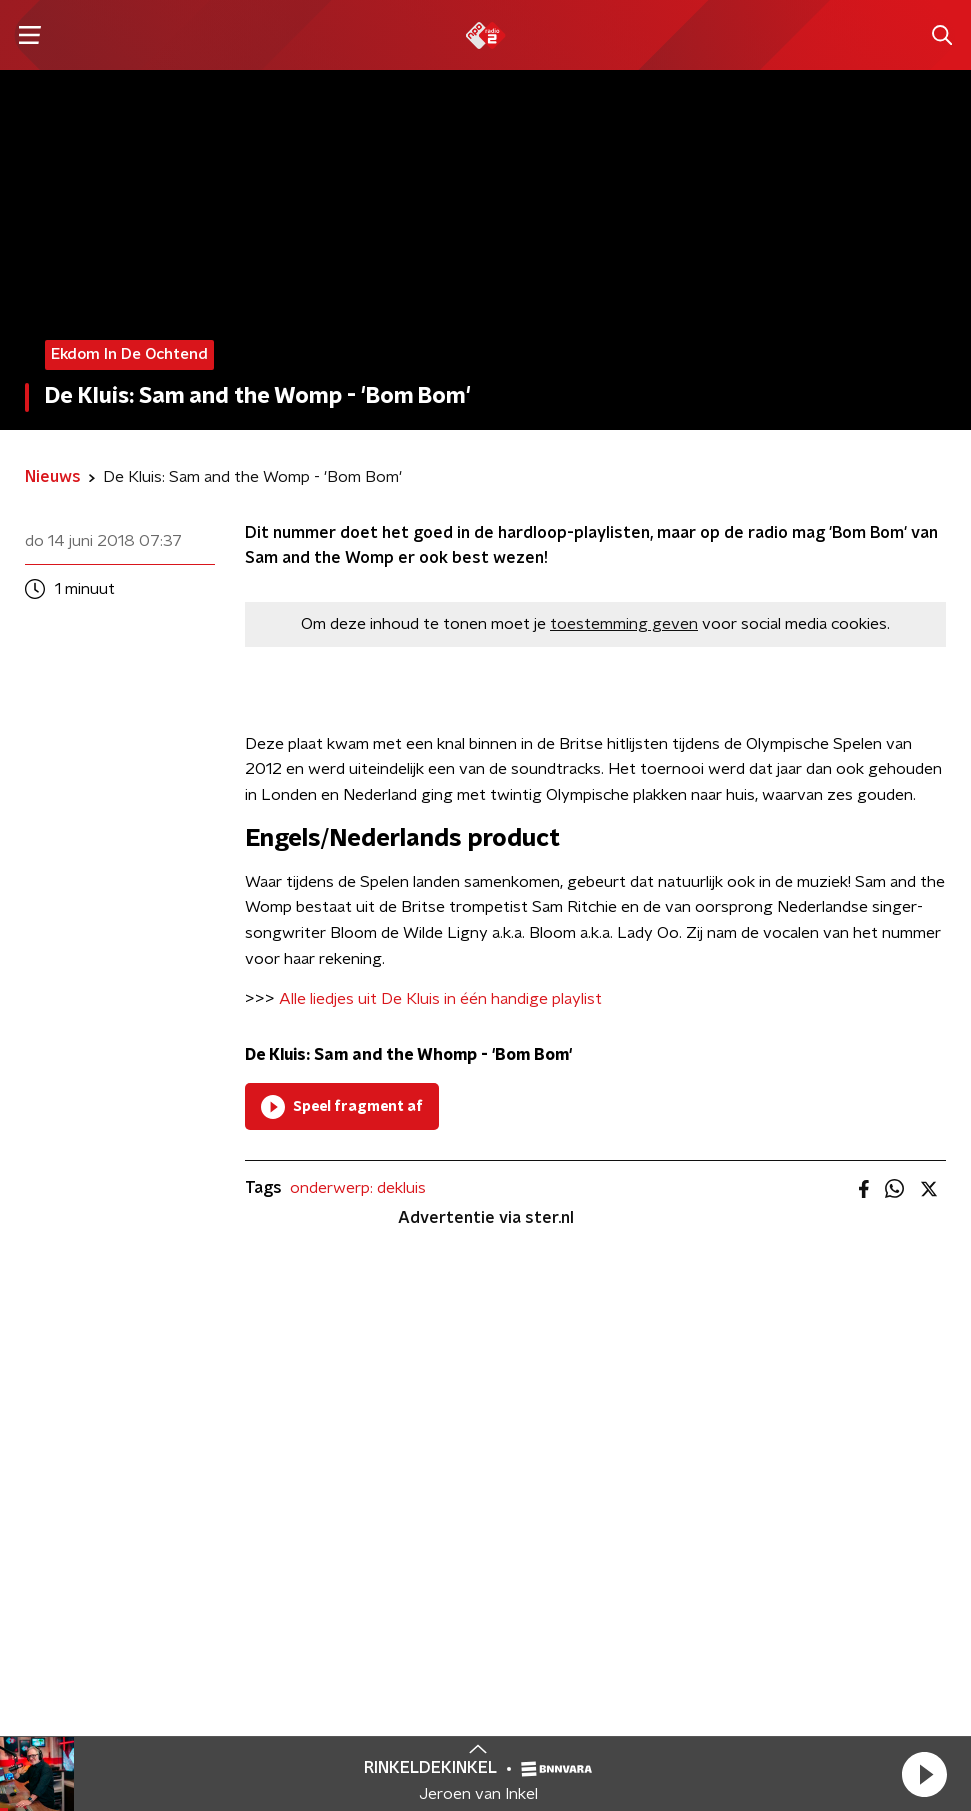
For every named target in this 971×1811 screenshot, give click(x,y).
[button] (924, 1774)
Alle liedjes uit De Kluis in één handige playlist (440, 999)
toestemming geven (624, 624)
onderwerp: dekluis (358, 1188)
